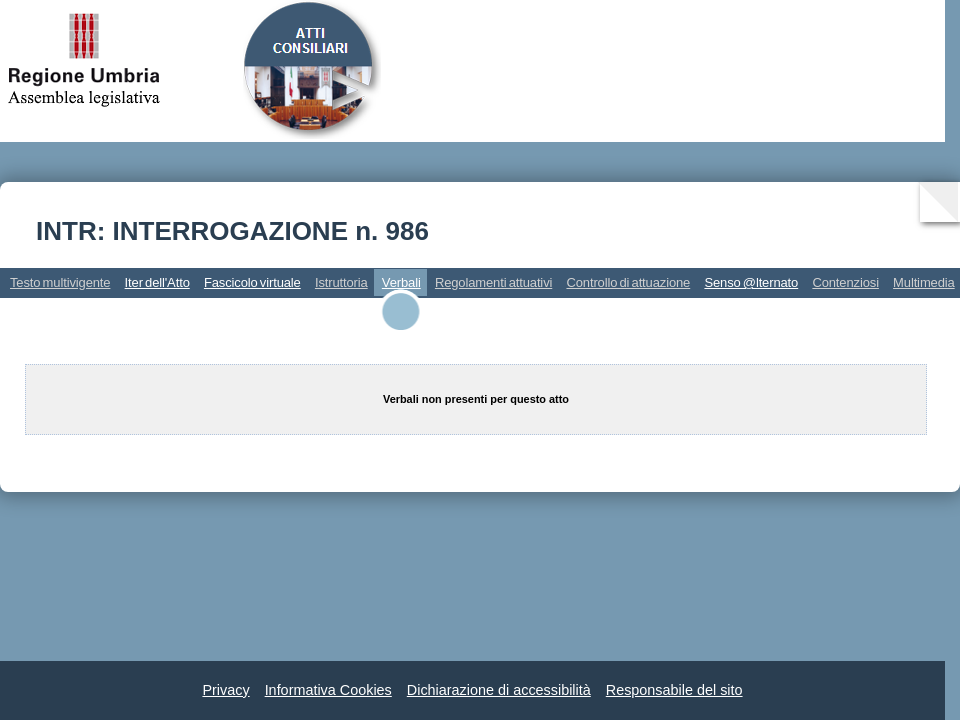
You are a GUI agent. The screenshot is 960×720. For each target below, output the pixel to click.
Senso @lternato (751, 282)
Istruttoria (341, 282)
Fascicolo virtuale (252, 282)
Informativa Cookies (328, 690)
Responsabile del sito (674, 690)
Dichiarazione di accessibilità (499, 690)
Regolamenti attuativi (493, 282)
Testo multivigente (60, 282)
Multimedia (924, 282)
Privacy (225, 690)
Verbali (401, 282)
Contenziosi (845, 282)
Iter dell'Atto (157, 282)
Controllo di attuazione (628, 282)
